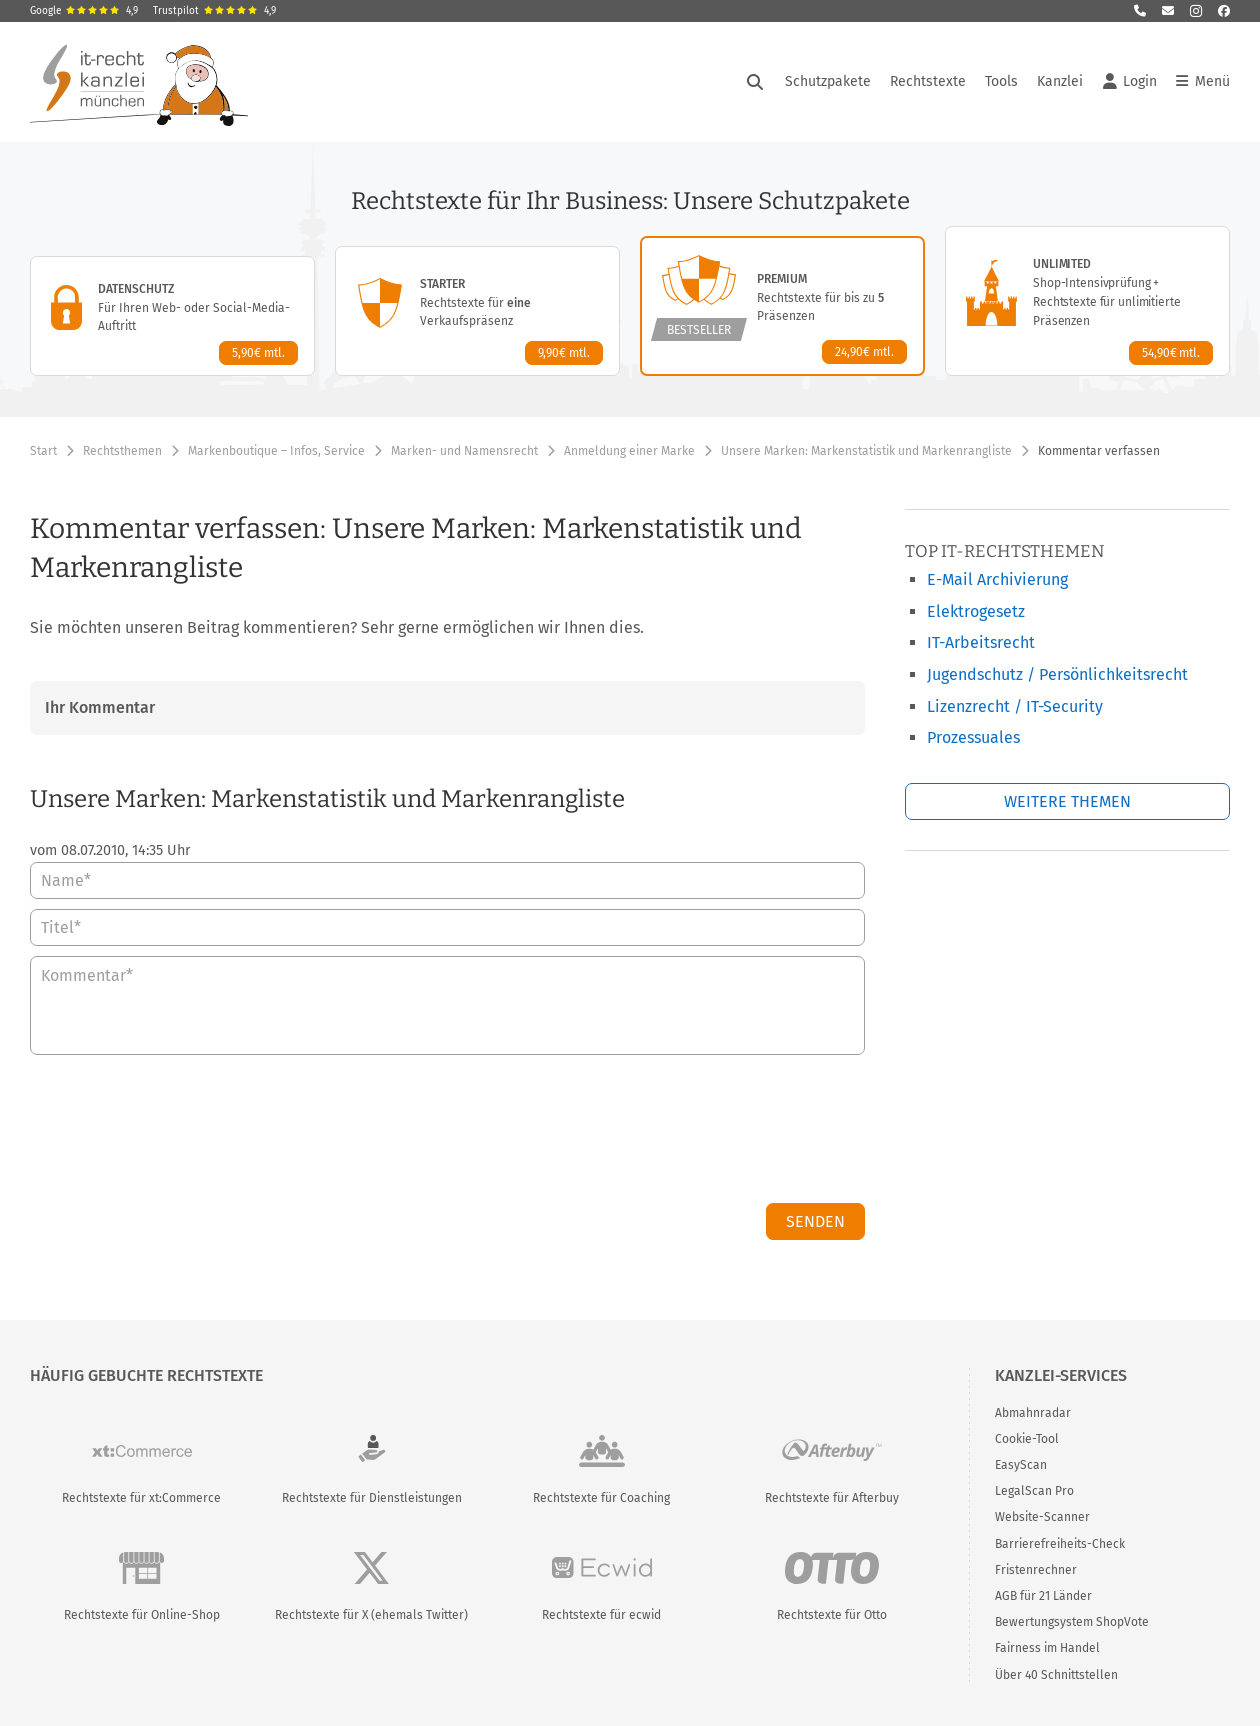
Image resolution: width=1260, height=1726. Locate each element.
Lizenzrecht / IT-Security (1015, 706)
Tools (1001, 81)
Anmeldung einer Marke (629, 451)
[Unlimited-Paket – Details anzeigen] (1087, 301)
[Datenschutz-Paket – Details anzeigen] (172, 316)
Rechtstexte (928, 81)
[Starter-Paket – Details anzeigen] (477, 311)
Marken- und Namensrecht (464, 451)
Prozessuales (973, 737)
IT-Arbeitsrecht (981, 642)
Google (84, 11)
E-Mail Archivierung (997, 579)
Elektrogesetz (976, 611)
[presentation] (713, 1134)
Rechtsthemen (122, 451)
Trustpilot (214, 11)
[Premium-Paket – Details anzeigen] (782, 306)
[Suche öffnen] (755, 82)
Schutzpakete (828, 81)
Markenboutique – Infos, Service (276, 451)
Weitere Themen (1067, 801)
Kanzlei (1060, 81)
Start (43, 451)
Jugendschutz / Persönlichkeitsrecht (1057, 674)
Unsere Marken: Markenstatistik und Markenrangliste (866, 451)
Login (1130, 82)
